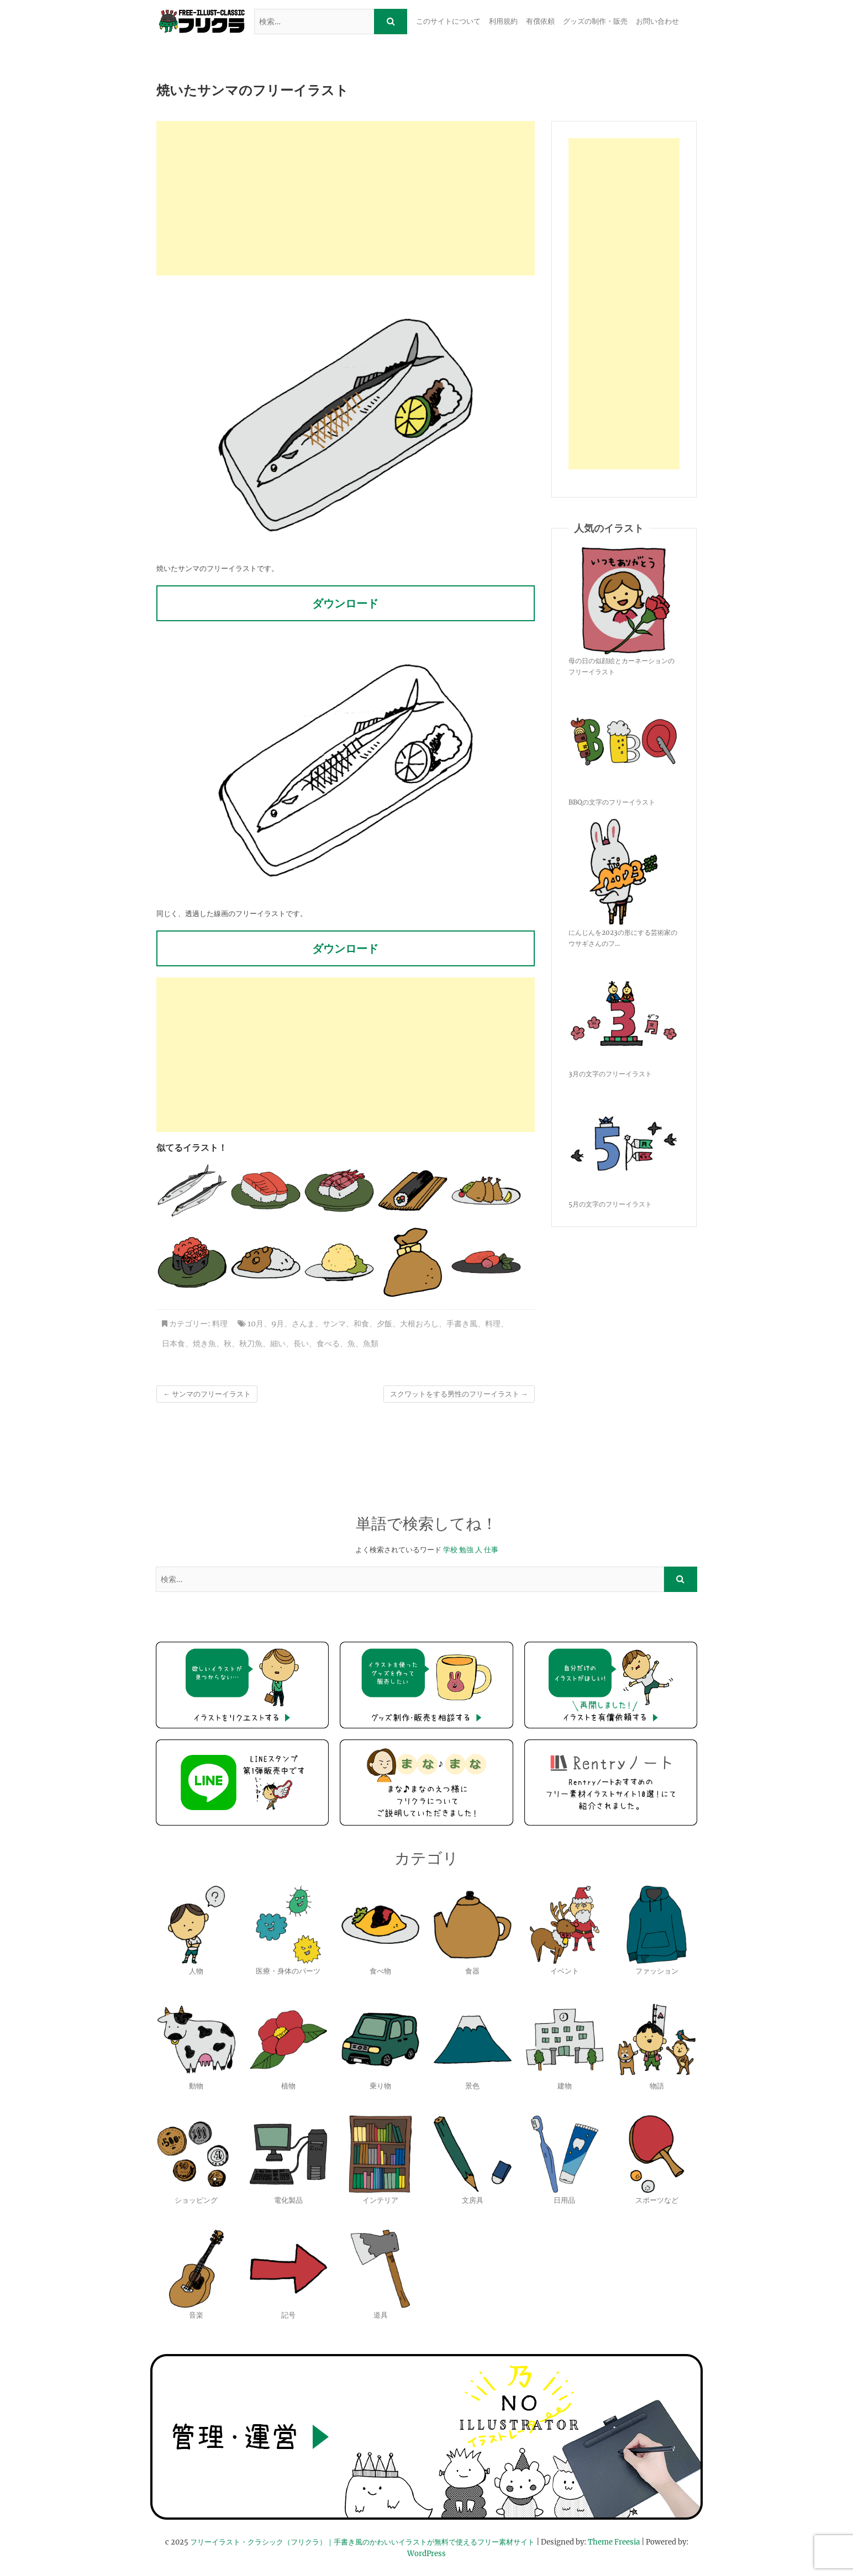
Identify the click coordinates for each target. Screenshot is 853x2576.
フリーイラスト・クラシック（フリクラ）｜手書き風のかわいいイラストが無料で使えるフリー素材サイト (362, 2542)
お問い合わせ (657, 21)
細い (278, 1343)
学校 (450, 1549)
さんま (303, 1324)
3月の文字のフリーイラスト (610, 1074)
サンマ (334, 1324)
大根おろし (419, 1324)
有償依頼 (540, 21)
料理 (220, 1324)
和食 (361, 1324)
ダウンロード (345, 603)
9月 (277, 1324)
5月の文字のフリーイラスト (610, 1204)
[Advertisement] (345, 198)
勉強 (466, 1549)
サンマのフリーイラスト (207, 1394)
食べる (328, 1343)
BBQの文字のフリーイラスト (611, 802)
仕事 (491, 1549)
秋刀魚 (250, 1343)
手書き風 (461, 1324)
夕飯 (384, 1324)
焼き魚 (204, 1343)
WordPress (426, 2553)
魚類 (370, 1343)
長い (301, 1343)
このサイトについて (448, 21)
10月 (256, 1324)
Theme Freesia (614, 2542)
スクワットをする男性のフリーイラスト (459, 1394)
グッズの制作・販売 (595, 21)
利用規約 (503, 21)
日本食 (173, 1343)
